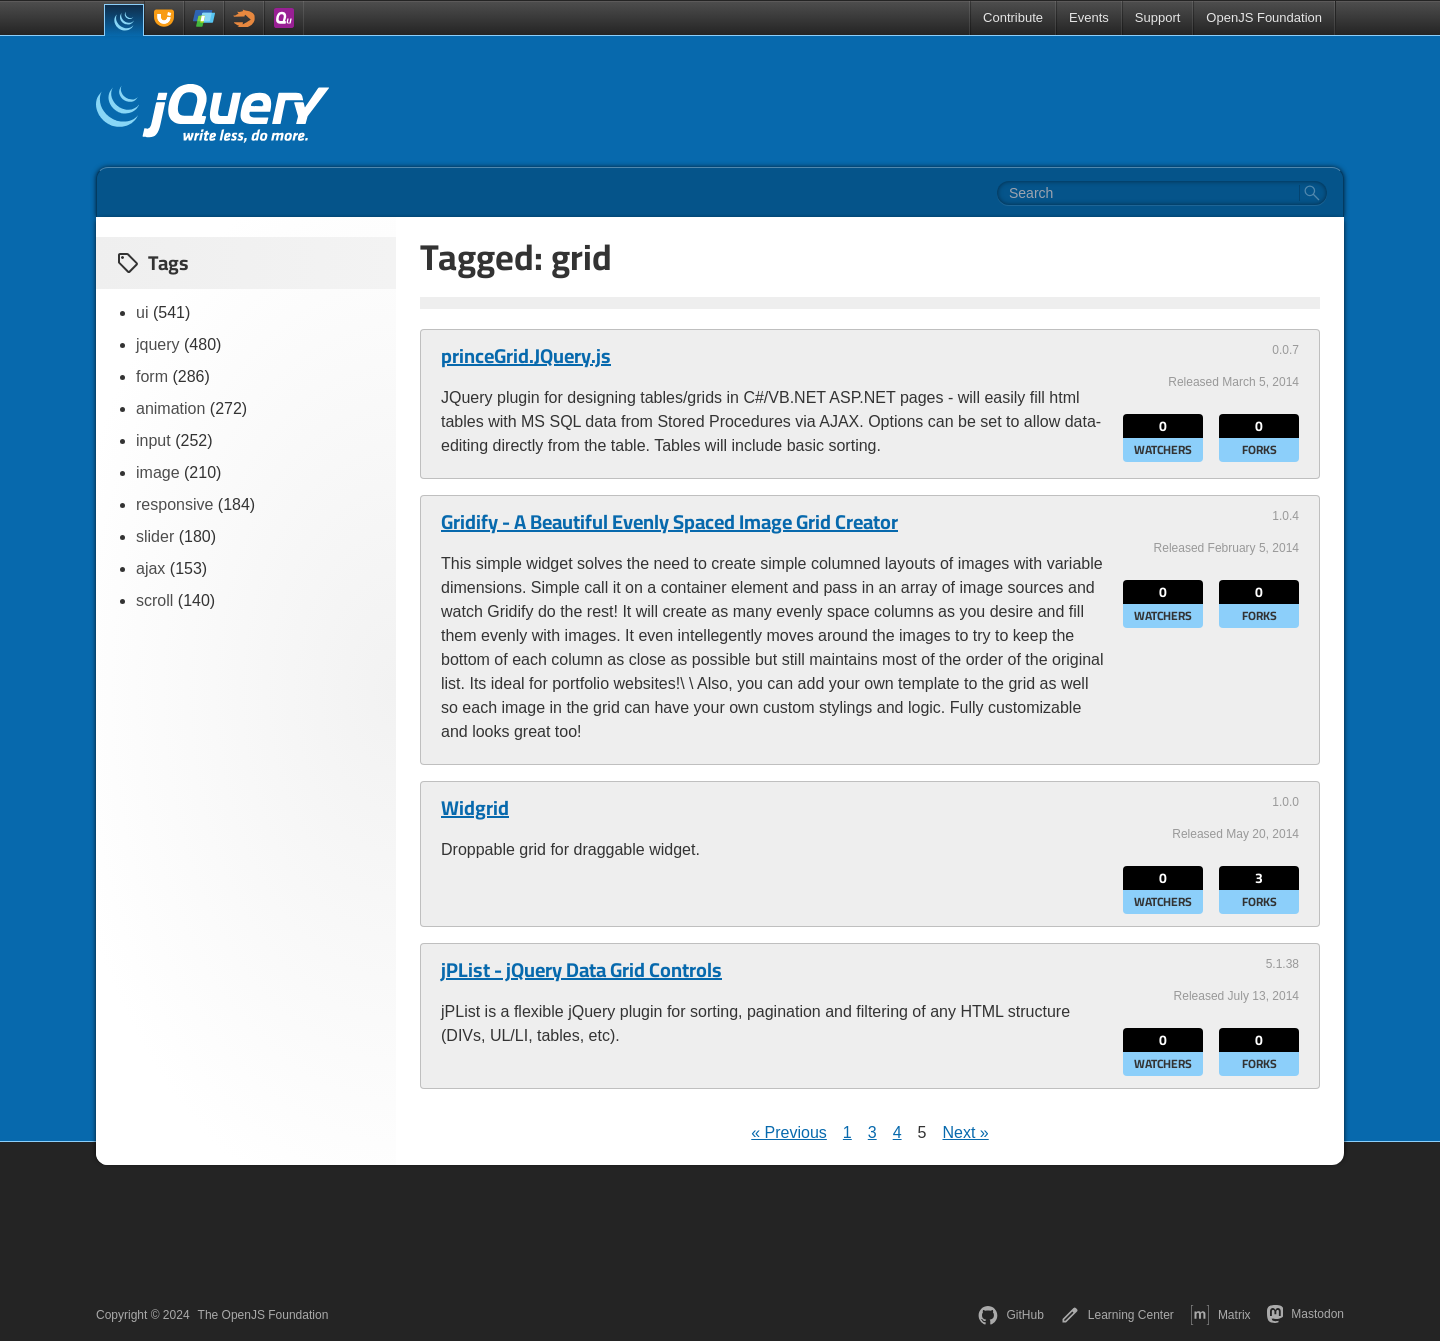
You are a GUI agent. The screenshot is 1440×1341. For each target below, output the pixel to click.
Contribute (1013, 17)
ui (142, 312)
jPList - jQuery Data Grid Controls (581, 970)
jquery (158, 344)
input (153, 440)
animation (170, 408)
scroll (154, 600)
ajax (150, 568)
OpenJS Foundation (1264, 17)
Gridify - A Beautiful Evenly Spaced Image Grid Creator (669, 522)
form (152, 376)
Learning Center (1117, 1315)
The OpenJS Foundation (263, 1315)
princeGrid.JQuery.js (526, 356)
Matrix (1220, 1315)
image (158, 472)
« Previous (789, 1132)
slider (155, 536)
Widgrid (475, 808)
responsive (174, 504)
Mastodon (1305, 1314)
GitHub (1010, 1315)
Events (1089, 17)
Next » (965, 1132)
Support (1158, 17)
